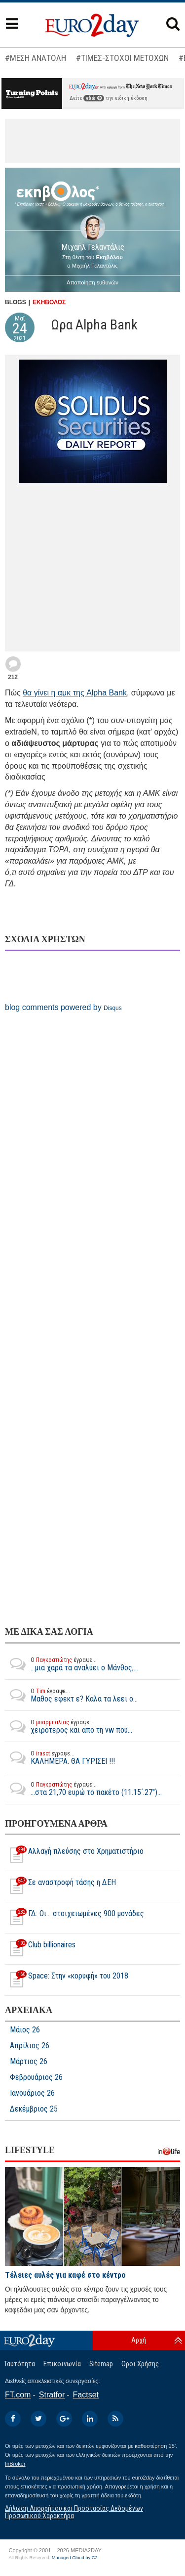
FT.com (18, 2395)
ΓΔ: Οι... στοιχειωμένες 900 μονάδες (74, 1918)
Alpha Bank (106, 693)
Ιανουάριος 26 (32, 2093)
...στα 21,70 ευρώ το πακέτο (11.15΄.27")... (83, 1788)
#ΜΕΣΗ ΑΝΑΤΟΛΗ (35, 58)
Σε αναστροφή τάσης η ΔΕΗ (60, 1886)
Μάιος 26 (25, 2030)
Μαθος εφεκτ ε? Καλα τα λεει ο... (71, 1695)
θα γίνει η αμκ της (54, 693)
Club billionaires (40, 1949)
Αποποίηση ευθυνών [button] (92, 282)
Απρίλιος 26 (29, 2046)
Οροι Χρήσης (140, 2363)
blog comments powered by (63, 1007)
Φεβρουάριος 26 (36, 2077)
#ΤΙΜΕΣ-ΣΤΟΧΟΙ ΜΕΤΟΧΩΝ (122, 58)
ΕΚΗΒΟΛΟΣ (49, 302)
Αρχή (138, 2340)
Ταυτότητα (19, 2363)
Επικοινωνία (62, 2363)
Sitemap (101, 2363)
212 (13, 677)
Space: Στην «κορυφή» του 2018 (66, 1980)
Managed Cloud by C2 (75, 2557)
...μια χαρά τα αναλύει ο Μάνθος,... (71, 1664)
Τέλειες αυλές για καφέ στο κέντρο (65, 2275)
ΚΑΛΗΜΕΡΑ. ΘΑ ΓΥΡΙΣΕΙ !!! (60, 1757)
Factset (86, 2395)
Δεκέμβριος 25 (34, 2109)
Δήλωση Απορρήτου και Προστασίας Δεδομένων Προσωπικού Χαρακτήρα (74, 2512)
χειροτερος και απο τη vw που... (68, 1726)
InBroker (15, 2464)
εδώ (94, 98)
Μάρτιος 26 (28, 2062)
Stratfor (52, 2395)
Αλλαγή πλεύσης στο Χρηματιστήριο (74, 1855)
